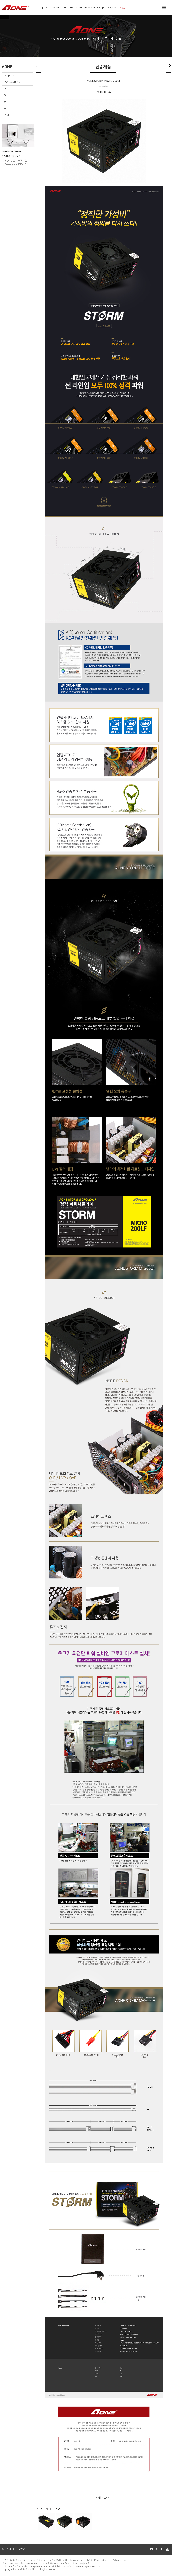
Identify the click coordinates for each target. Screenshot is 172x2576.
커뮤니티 (100, 7)
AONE (56, 7)
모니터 (6, 108)
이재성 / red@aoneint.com (34, 2566)
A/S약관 (22, 2549)
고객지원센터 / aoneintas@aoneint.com (81, 2566)
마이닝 (6, 115)
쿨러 (5, 95)
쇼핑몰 (123, 7)
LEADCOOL (89, 7)
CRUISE (78, 7)
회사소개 (45, 7)
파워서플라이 (8, 76)
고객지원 (112, 7)
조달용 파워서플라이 (11, 82)
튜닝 (5, 102)
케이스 (6, 89)
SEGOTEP (67, 7)
